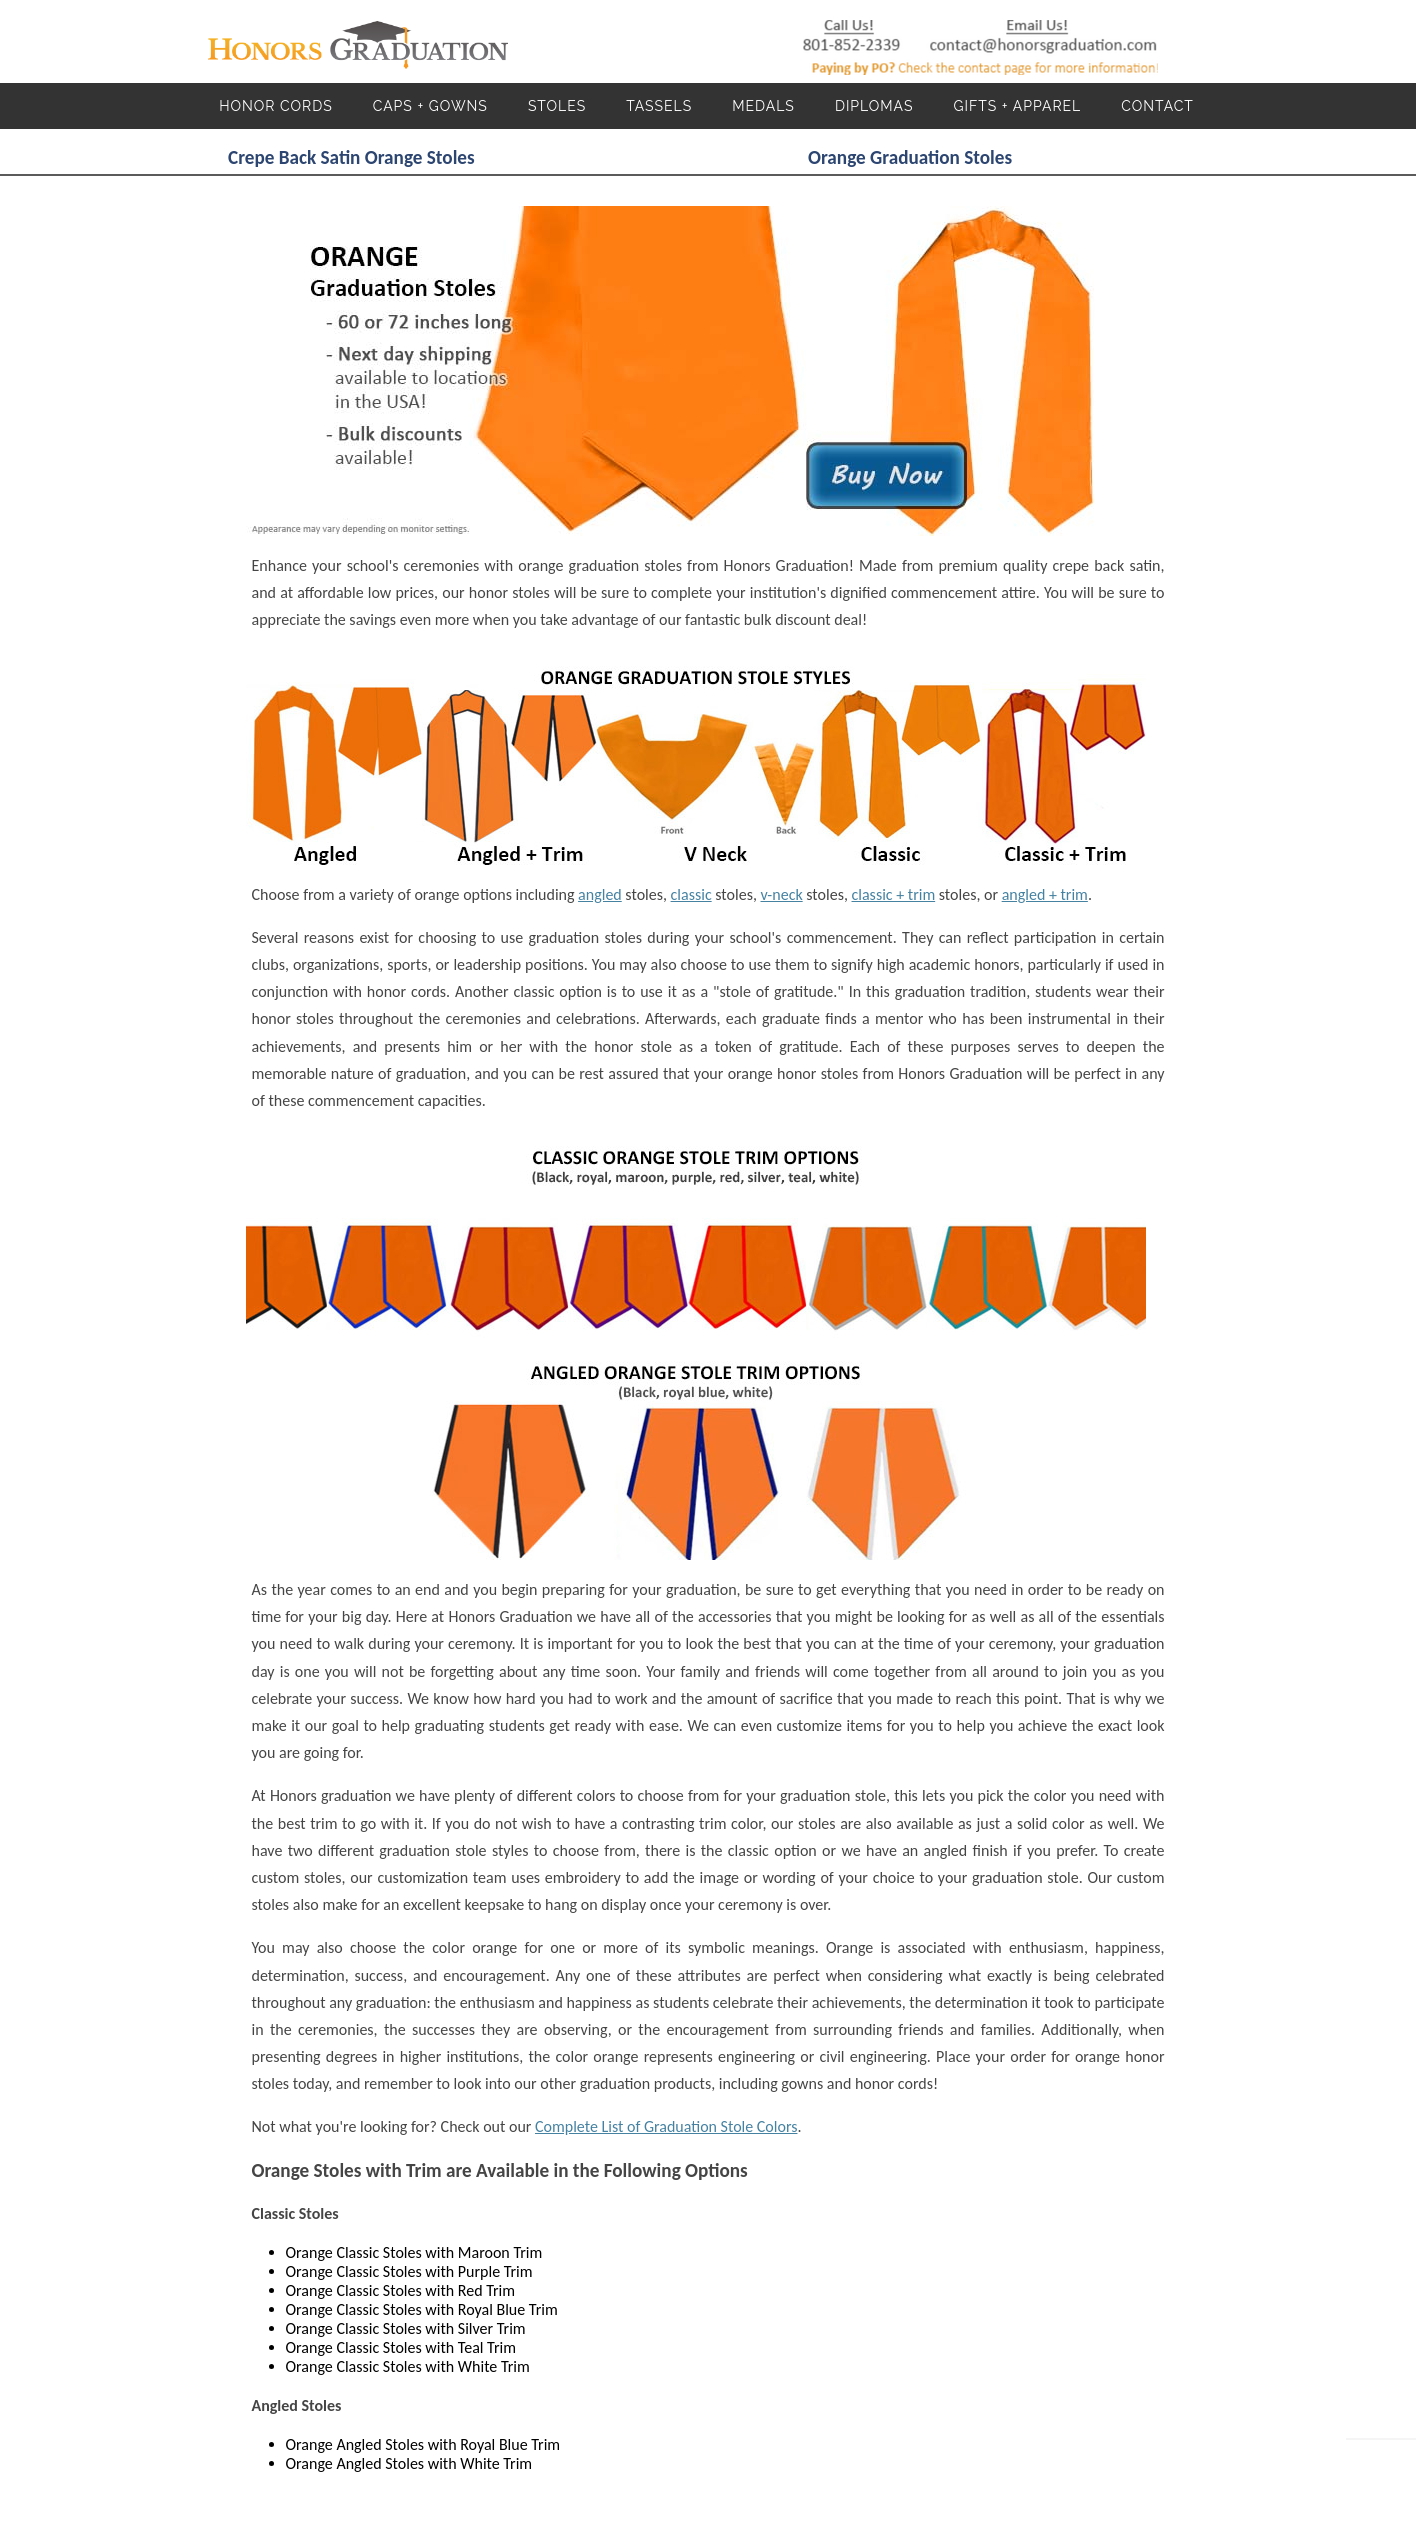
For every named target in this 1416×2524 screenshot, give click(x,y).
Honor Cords (276, 106)
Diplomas (874, 106)
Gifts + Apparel (1017, 106)
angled (600, 894)
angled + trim (1045, 894)
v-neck (782, 894)
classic (691, 894)
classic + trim (894, 894)
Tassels (659, 106)
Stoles (557, 106)
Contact (1157, 106)
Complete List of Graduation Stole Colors (666, 2126)
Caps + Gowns (430, 106)
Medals (763, 106)
